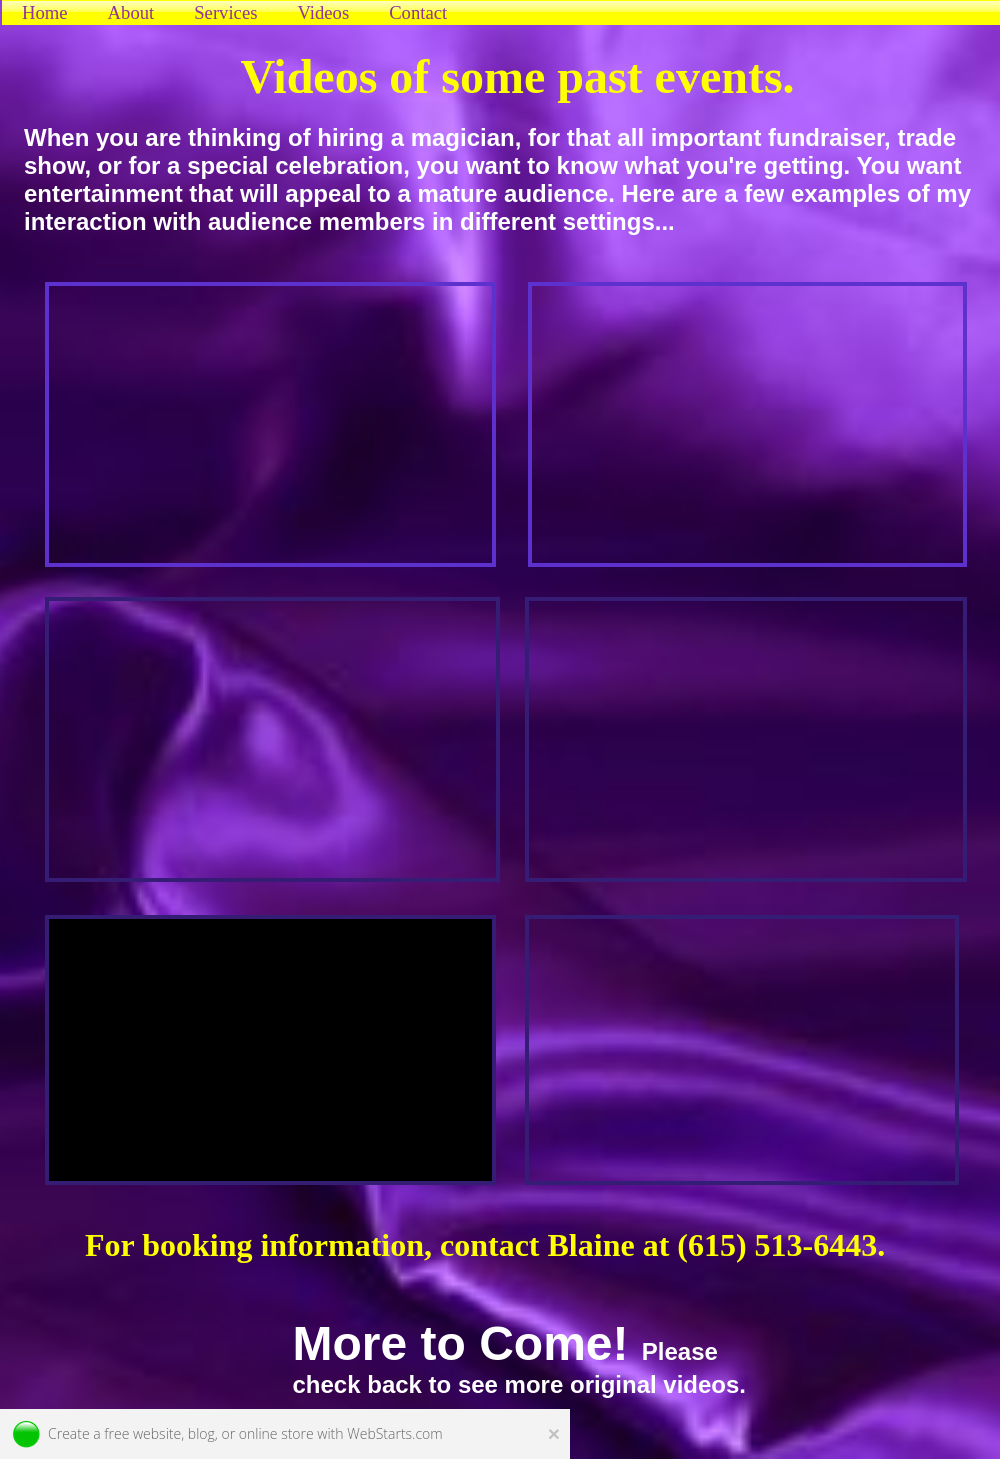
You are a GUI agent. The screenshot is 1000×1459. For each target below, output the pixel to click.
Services (225, 12)
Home (45, 12)
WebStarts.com (394, 1433)
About (131, 12)
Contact (418, 12)
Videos (323, 12)
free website (142, 1433)
